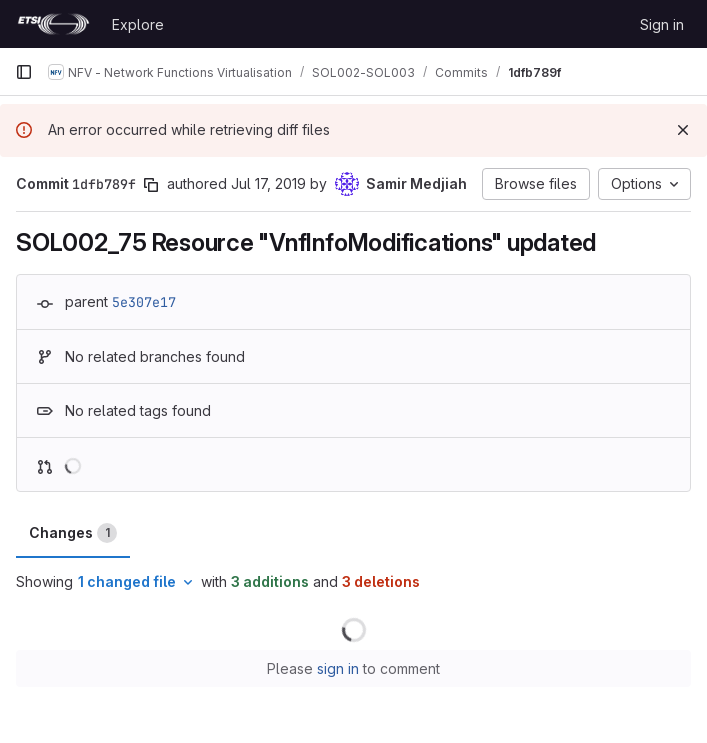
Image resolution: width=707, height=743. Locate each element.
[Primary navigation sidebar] (24, 72)
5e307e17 (144, 302)
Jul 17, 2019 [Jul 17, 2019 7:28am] (268, 183)
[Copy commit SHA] (151, 185)
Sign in (662, 24)
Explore (138, 24)
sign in (338, 668)
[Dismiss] (683, 130)
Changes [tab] (73, 533)
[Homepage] (53, 24)
